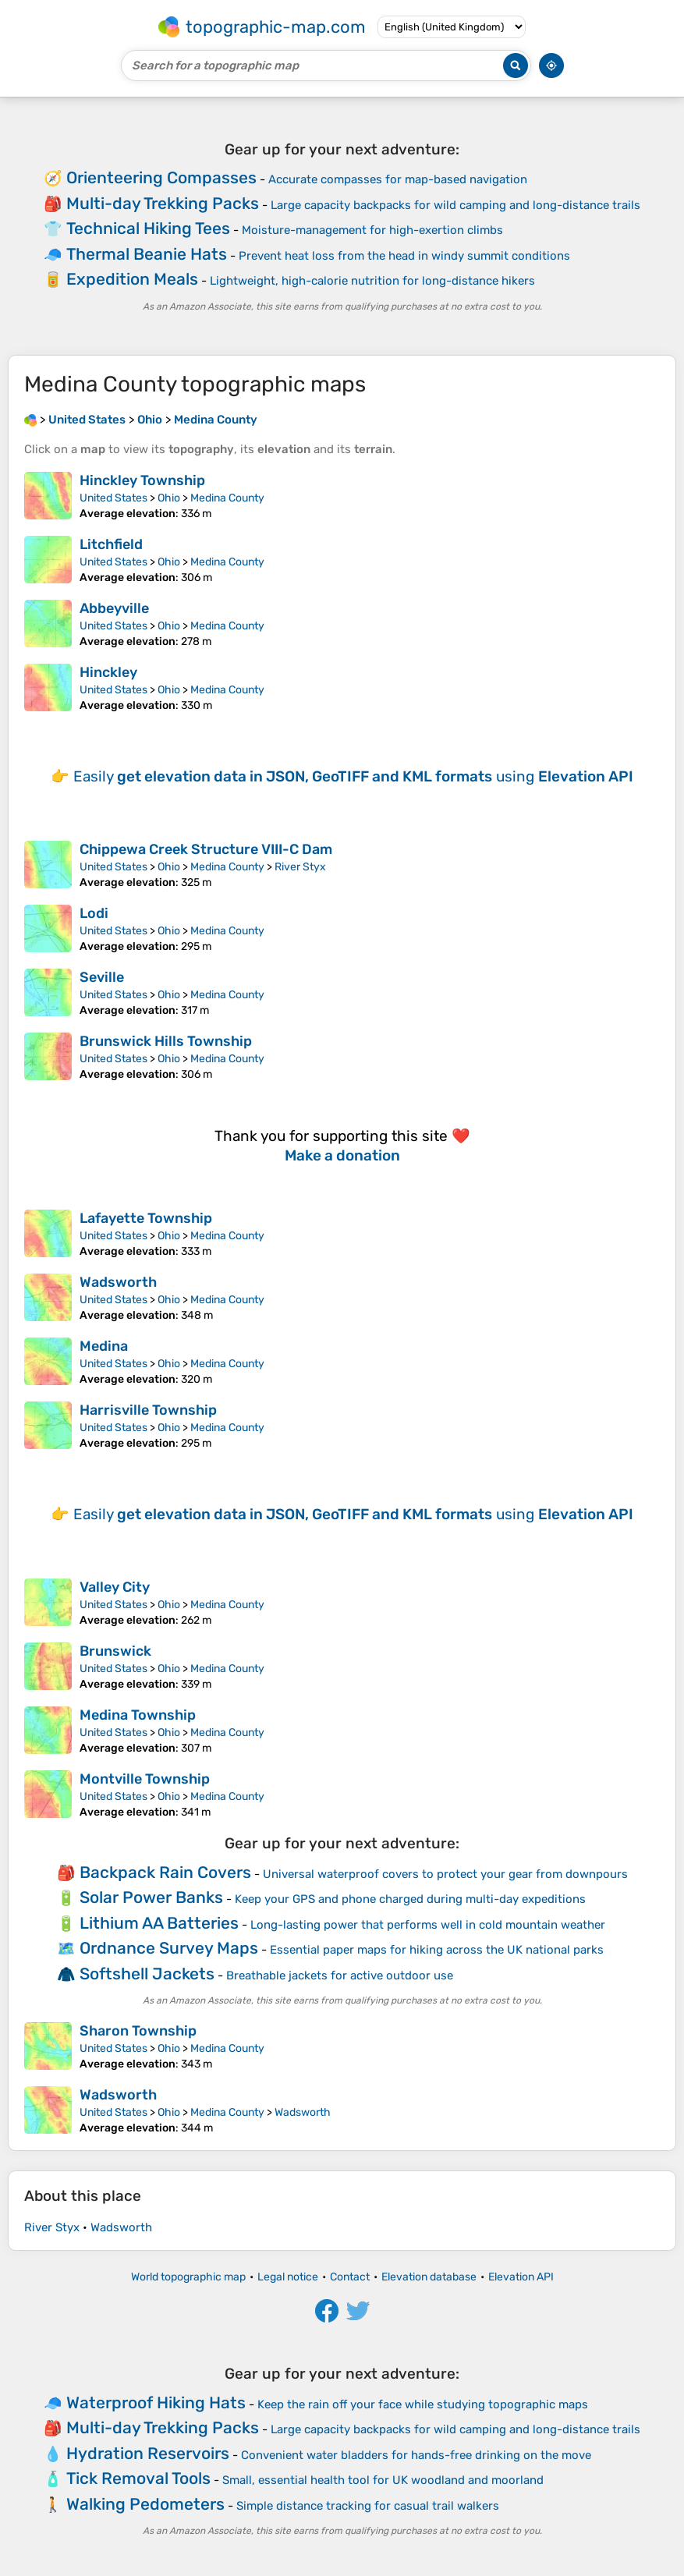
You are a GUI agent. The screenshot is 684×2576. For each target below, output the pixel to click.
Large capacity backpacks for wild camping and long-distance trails (455, 205)
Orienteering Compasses (161, 177)
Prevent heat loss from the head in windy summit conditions (404, 256)
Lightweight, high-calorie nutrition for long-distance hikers (372, 281)
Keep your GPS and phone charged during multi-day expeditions (410, 1899)
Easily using (353, 776)
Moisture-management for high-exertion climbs (372, 230)
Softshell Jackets (147, 1973)
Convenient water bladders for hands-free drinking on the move (416, 2455)
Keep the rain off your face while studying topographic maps (422, 2404)
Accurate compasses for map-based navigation (397, 179)
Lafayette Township (146, 1218)
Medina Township (138, 1715)
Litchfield (111, 544)
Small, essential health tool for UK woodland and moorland (383, 2480)
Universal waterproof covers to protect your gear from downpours (445, 1874)
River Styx (300, 866)
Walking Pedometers (145, 2504)
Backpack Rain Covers (165, 1872)
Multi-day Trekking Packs (162, 203)
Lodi (94, 913)
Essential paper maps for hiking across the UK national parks (437, 1950)
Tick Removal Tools (138, 2478)
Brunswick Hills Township (166, 1041)
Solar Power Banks (151, 1897)
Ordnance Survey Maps (169, 1948)
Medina (104, 1346)
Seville (102, 977)
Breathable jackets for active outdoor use (339, 1975)
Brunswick (115, 1651)
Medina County (227, 498)
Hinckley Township (142, 480)
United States (113, 498)
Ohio (169, 498)
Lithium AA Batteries (159, 1923)
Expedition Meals (132, 279)
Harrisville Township (148, 1410)
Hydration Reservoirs (147, 2453)
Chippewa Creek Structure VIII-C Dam (206, 849)
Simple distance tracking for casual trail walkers (367, 2506)
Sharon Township (138, 2030)
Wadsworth (118, 1282)
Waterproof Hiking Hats (156, 2402)
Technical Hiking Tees (148, 228)
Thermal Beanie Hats (146, 254)
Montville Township (145, 1779)
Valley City (115, 1587)
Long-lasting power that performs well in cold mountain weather (427, 1925)
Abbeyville (114, 608)
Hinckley (108, 672)
